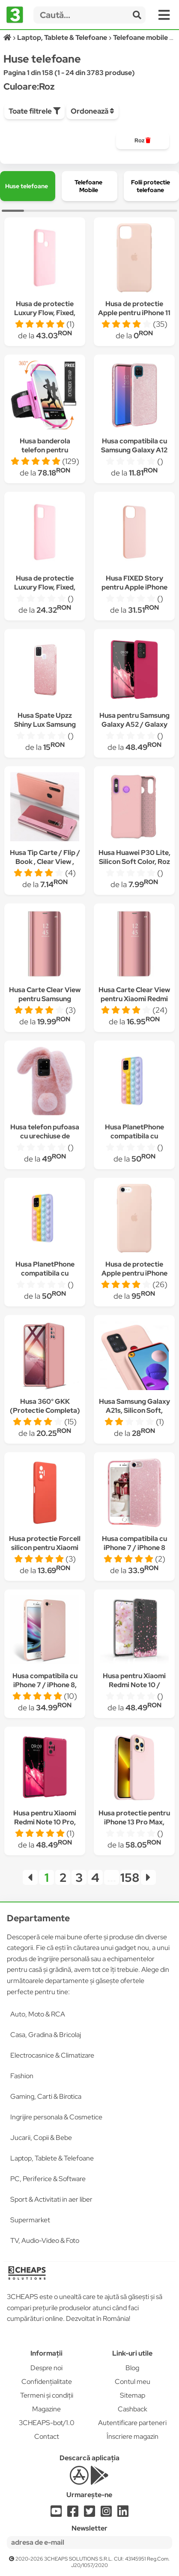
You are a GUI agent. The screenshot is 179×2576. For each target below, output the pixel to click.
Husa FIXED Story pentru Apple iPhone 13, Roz (134, 587)
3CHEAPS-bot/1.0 (47, 2422)
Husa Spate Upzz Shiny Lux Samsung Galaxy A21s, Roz (45, 724)
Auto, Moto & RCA (37, 2014)
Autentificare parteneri (132, 2422)
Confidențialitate (46, 2381)
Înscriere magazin (132, 2436)
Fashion (21, 2075)
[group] (142, 140)
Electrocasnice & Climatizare (52, 2055)
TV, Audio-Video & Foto (44, 2240)
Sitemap (132, 2395)
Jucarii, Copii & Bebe (41, 2137)
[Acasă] (7, 37)
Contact (46, 2436)
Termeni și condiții (46, 2395)
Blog (132, 2367)
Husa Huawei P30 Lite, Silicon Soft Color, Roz (134, 857)
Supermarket (30, 2219)
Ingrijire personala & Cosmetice (56, 2117)
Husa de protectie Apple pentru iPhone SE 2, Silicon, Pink (134, 1273)
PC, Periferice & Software (48, 2178)
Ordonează (92, 111)
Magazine (46, 2408)
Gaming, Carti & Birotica (45, 2096)
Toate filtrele (34, 111)
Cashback (132, 2408)
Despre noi (46, 2367)
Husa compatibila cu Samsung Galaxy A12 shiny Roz (134, 449)
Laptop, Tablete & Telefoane (52, 2158)
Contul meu (132, 2381)
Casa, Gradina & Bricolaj (45, 2034)
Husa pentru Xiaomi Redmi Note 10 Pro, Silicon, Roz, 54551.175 (45, 1822)
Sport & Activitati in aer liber (51, 2199)
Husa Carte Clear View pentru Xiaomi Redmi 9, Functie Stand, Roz (134, 998)
